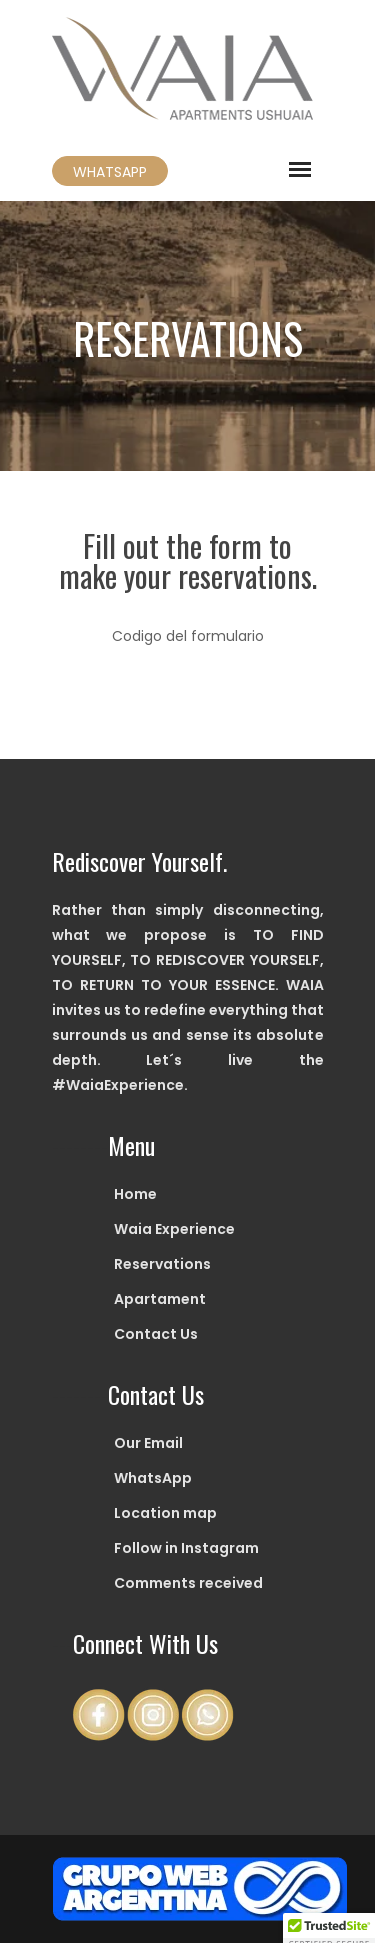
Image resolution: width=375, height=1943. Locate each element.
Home (135, 1194)
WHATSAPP (110, 172)
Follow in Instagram (186, 1548)
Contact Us (156, 1334)
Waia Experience (174, 1229)
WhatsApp (153, 1478)
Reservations (162, 1264)
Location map (165, 1513)
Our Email (148, 1443)
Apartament (160, 1299)
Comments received (188, 1583)
